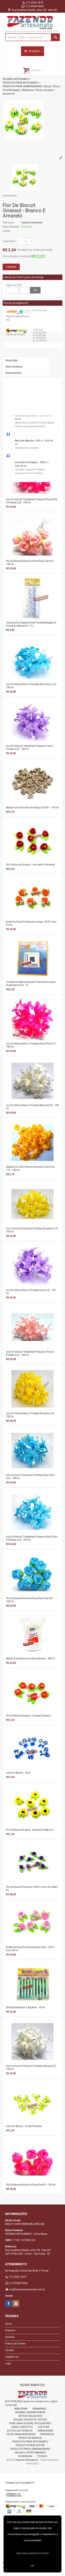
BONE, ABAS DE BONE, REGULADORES (30, 2423)
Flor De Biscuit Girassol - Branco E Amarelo (24, 210)
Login (8, 2363)
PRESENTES (47, 2434)
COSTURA (43, 2427)
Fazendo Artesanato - (27, 2459)
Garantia (10, 2337)
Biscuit (47, 86)
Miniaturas (28, 90)
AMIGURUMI (20, 2408)
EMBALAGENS (45, 2430)
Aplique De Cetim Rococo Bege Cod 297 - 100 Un (32, 807)
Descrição (11, 360)
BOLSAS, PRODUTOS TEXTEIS (30, 2419)
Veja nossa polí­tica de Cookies (32, 2553)
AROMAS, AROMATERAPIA (30, 2412)
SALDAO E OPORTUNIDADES (30, 2452)
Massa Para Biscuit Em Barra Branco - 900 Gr (30, 1658)
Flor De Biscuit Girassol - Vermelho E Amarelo (30, 864)
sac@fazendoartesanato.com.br (25, 2289)
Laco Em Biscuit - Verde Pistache (24, 2126)
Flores (56, 86)
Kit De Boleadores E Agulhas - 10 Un (25, 2007)
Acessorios (9, 93)
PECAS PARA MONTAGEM (21, 2434)
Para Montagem (11, 90)
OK (35, 290)
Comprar (11, 266)
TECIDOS (42, 2456)
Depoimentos (13, 372)
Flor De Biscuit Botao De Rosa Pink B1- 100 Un (31, 2184)
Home (8, 2323)
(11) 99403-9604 (32, 6)
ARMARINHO (39, 2408)
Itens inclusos (14, 366)
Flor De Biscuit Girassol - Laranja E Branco (28, 1715)
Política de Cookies (15, 2343)
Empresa (10, 2330)
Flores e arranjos (45, 90)
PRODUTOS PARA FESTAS (30, 2445)
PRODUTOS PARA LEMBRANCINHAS (22, 86)
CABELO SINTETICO (22, 2427)
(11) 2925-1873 (32, 2)
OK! (32, 2566)
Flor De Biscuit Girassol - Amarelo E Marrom (29, 1829)
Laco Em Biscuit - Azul (18, 1772)
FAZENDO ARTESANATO (16, 79)
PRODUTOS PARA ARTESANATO (21, 82)
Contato (9, 2350)
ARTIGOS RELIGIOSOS (30, 2416)
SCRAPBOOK (25, 2456)
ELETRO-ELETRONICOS (20, 2430)
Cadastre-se (12, 2356)
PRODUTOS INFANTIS (30, 2438)
